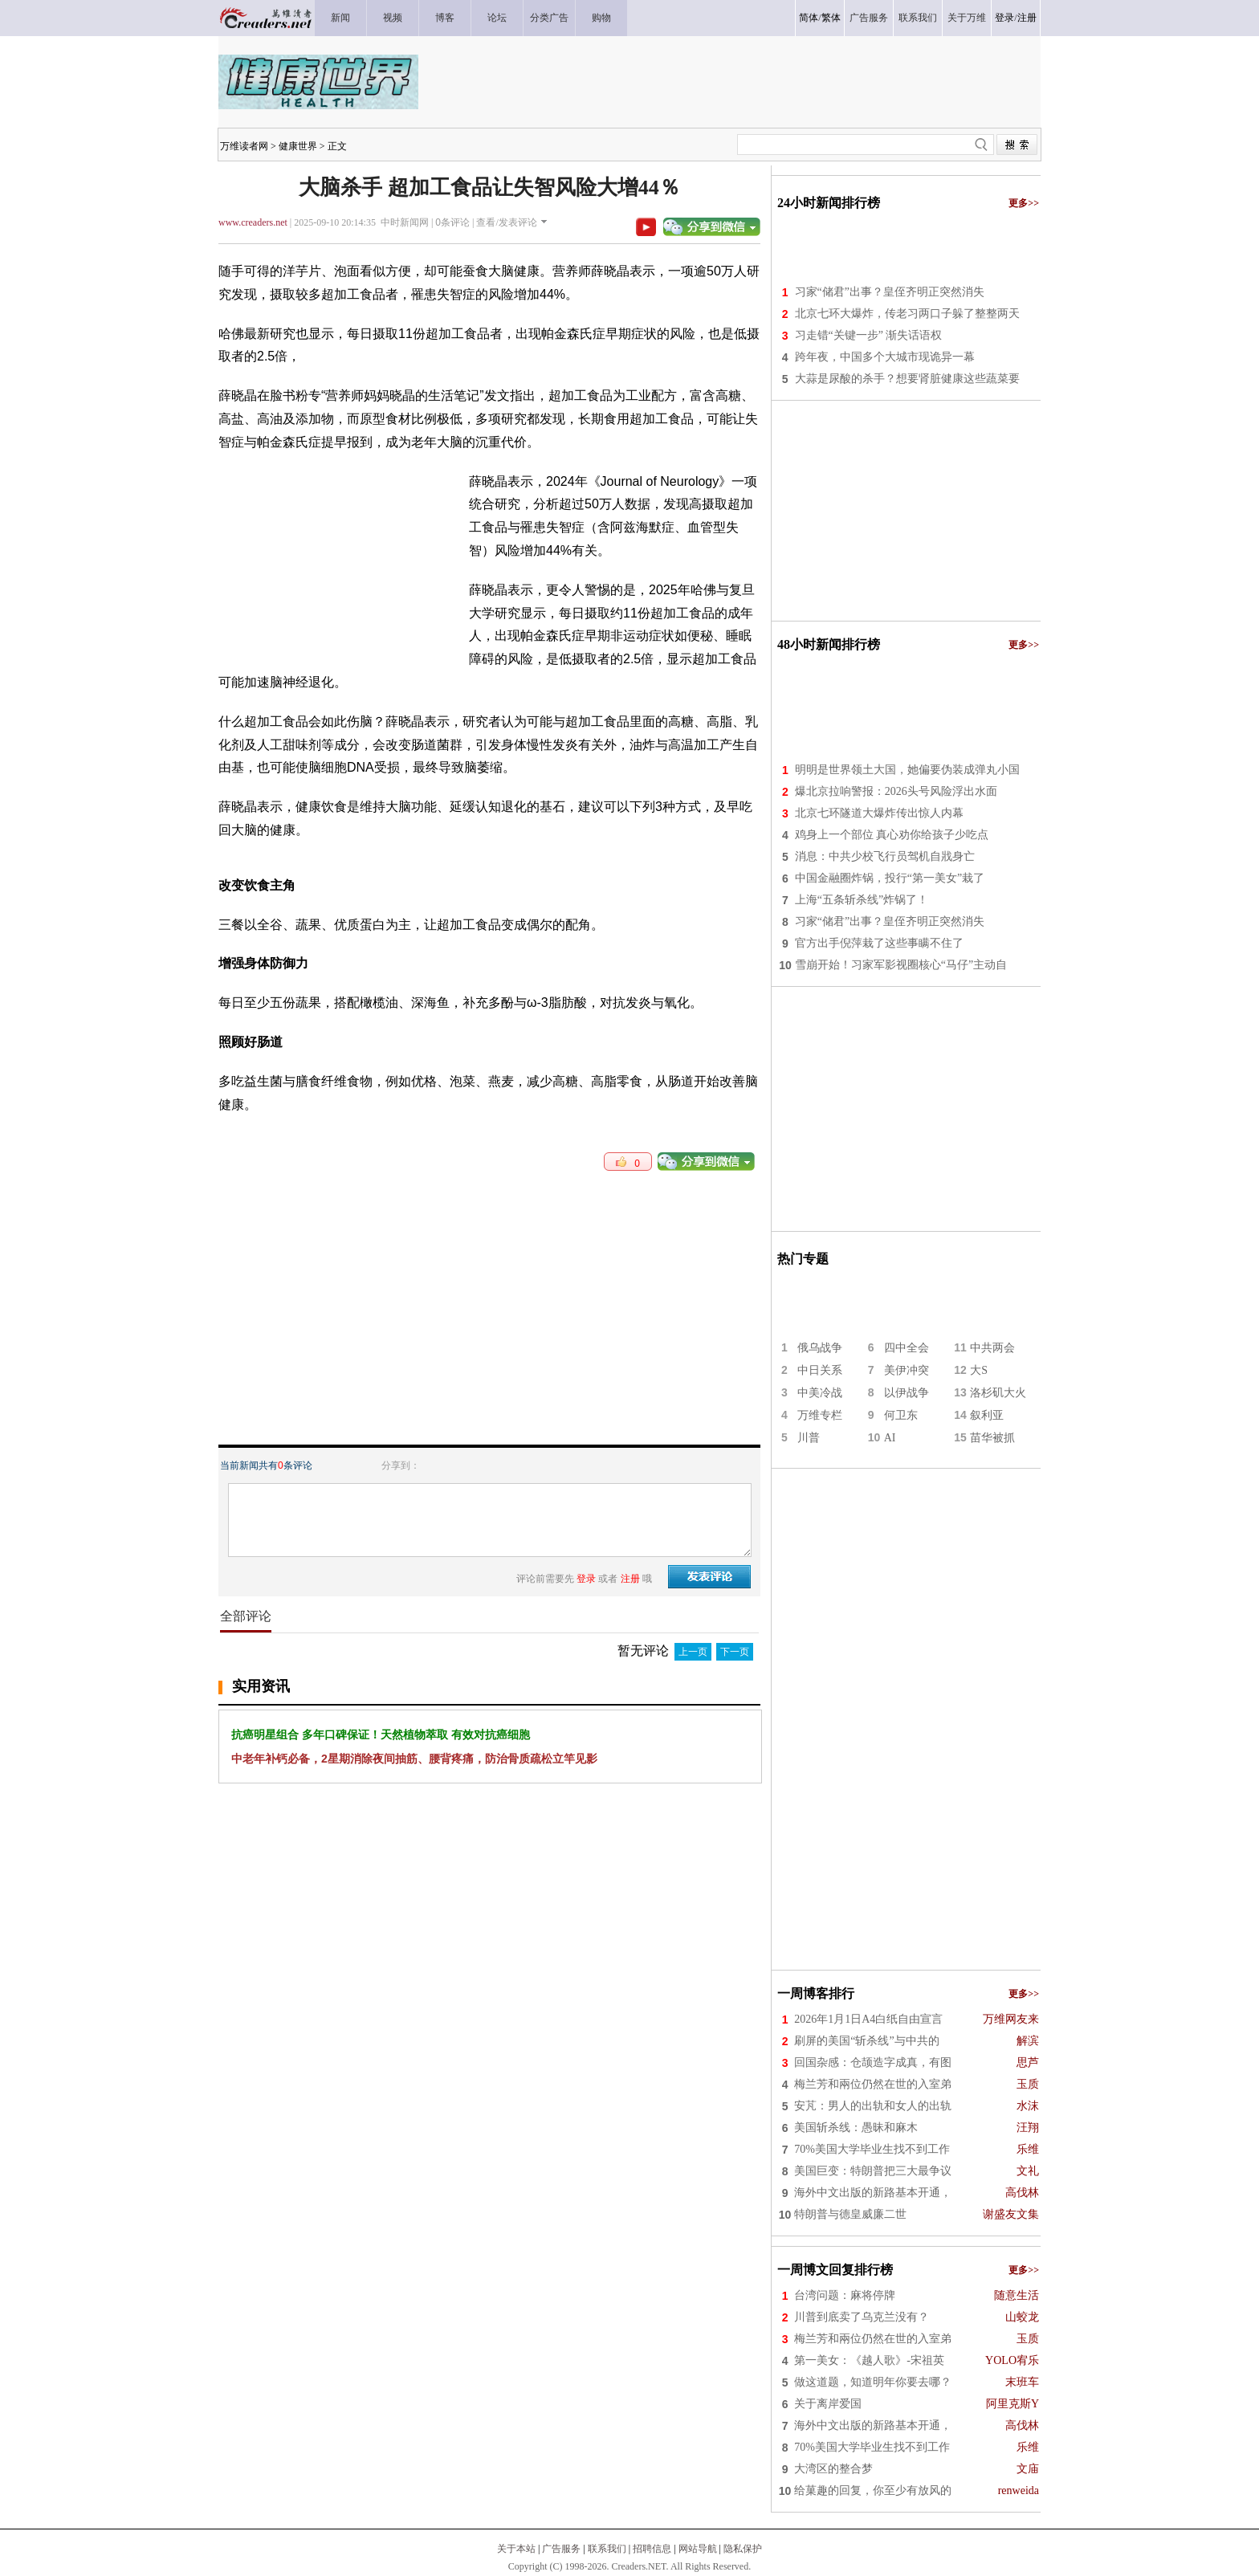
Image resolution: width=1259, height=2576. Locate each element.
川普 (808, 1438)
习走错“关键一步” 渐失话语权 (869, 335)
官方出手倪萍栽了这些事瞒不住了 (879, 943)
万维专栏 (819, 1415)
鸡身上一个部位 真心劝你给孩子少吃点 (892, 835)
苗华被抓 (992, 1438)
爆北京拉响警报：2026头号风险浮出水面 (896, 791)
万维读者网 (244, 146)
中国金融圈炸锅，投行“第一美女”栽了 (889, 878)
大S (979, 1370)
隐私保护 (742, 2548)
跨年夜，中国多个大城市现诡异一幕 (885, 357)
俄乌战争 (819, 1348)
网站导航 (697, 2548)
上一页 (692, 1651)
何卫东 (901, 1415)
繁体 (831, 17)
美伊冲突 (906, 1370)
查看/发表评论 (506, 222)
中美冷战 (819, 1393)
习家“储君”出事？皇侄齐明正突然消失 (889, 292)
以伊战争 (906, 1393)
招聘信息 (652, 2548)
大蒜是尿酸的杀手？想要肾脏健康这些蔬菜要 (907, 379)
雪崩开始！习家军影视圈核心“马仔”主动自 (901, 965)
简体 (808, 17)
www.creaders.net (252, 222)
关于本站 (516, 2548)
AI (890, 1438)
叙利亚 (987, 1415)
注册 (1027, 17)
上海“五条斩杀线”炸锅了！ (861, 900)
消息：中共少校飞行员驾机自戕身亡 (885, 856)
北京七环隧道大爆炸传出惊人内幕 (879, 813)
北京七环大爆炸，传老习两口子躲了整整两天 (907, 314)
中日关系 (819, 1370)
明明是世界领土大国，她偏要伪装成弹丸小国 (907, 770)
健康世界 (298, 146)
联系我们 (607, 2548)
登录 (1004, 17)
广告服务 (561, 2548)
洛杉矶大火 (998, 1393)
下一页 (734, 1651)
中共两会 (992, 1348)
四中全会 (906, 1348)
